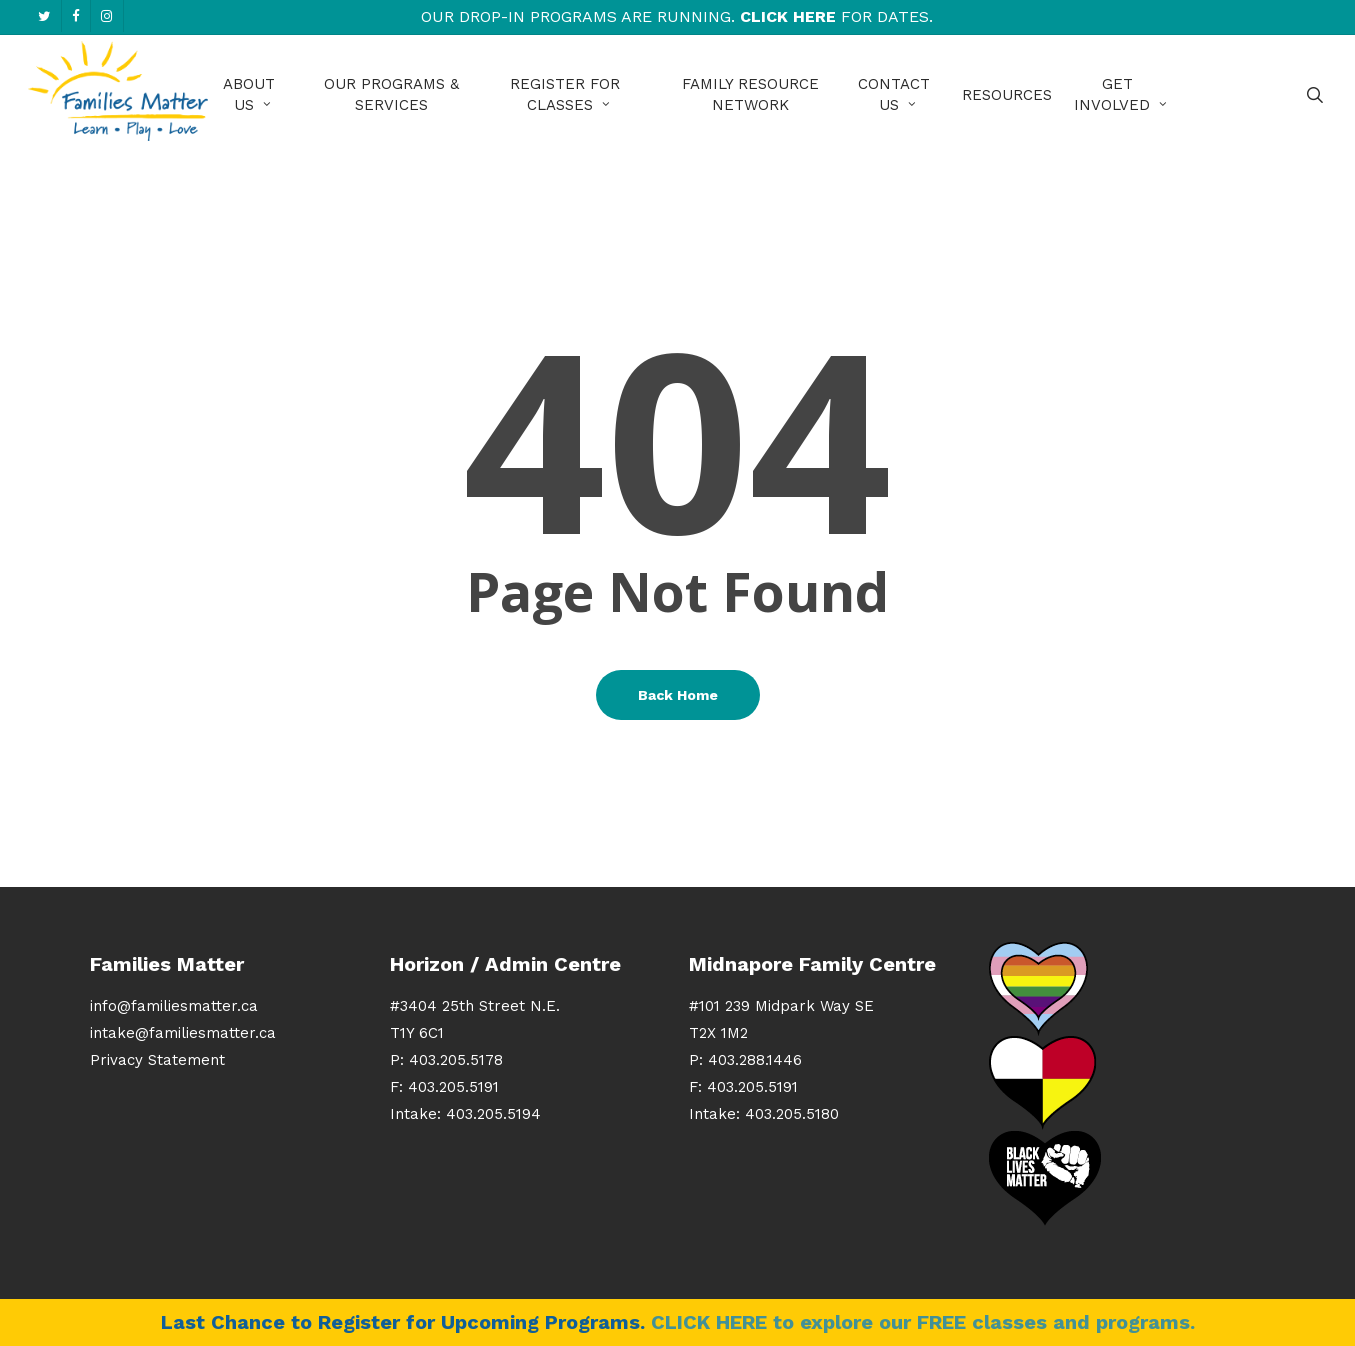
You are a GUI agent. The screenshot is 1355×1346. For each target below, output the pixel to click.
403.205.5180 (792, 1114)
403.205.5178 (456, 1060)
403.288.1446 (755, 1060)
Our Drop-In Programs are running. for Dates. (677, 16)
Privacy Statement (157, 1060)
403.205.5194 (493, 1114)
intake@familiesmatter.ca (183, 1033)
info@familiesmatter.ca (174, 1006)
